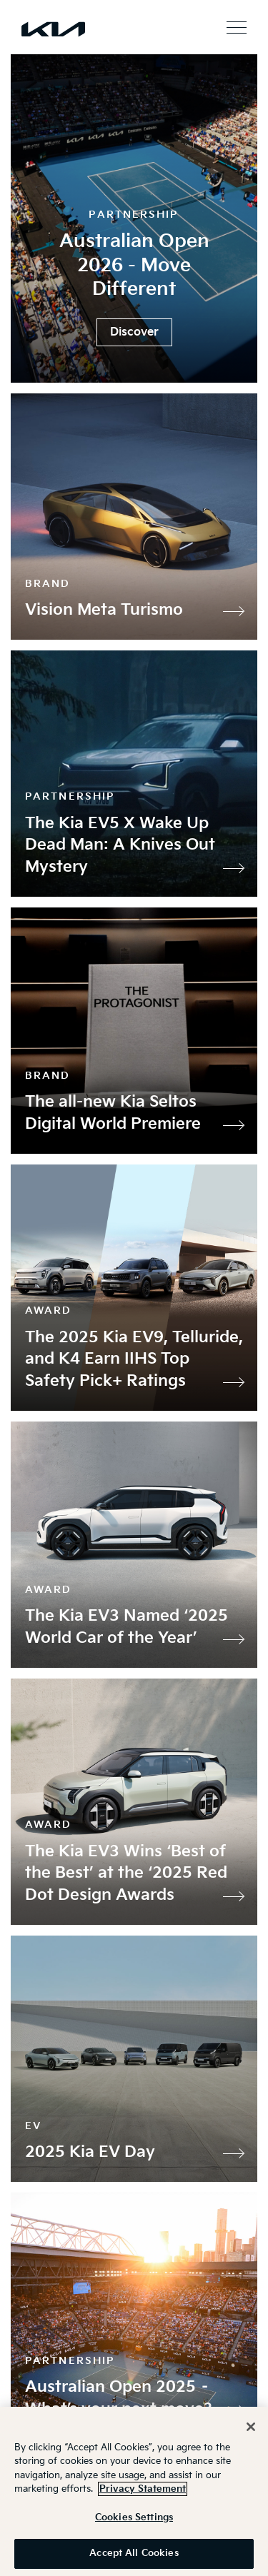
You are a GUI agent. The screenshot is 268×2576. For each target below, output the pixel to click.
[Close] (251, 2426)
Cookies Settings (134, 2517)
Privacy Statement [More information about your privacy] (142, 2489)
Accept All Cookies (133, 2553)
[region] (134, 2491)
